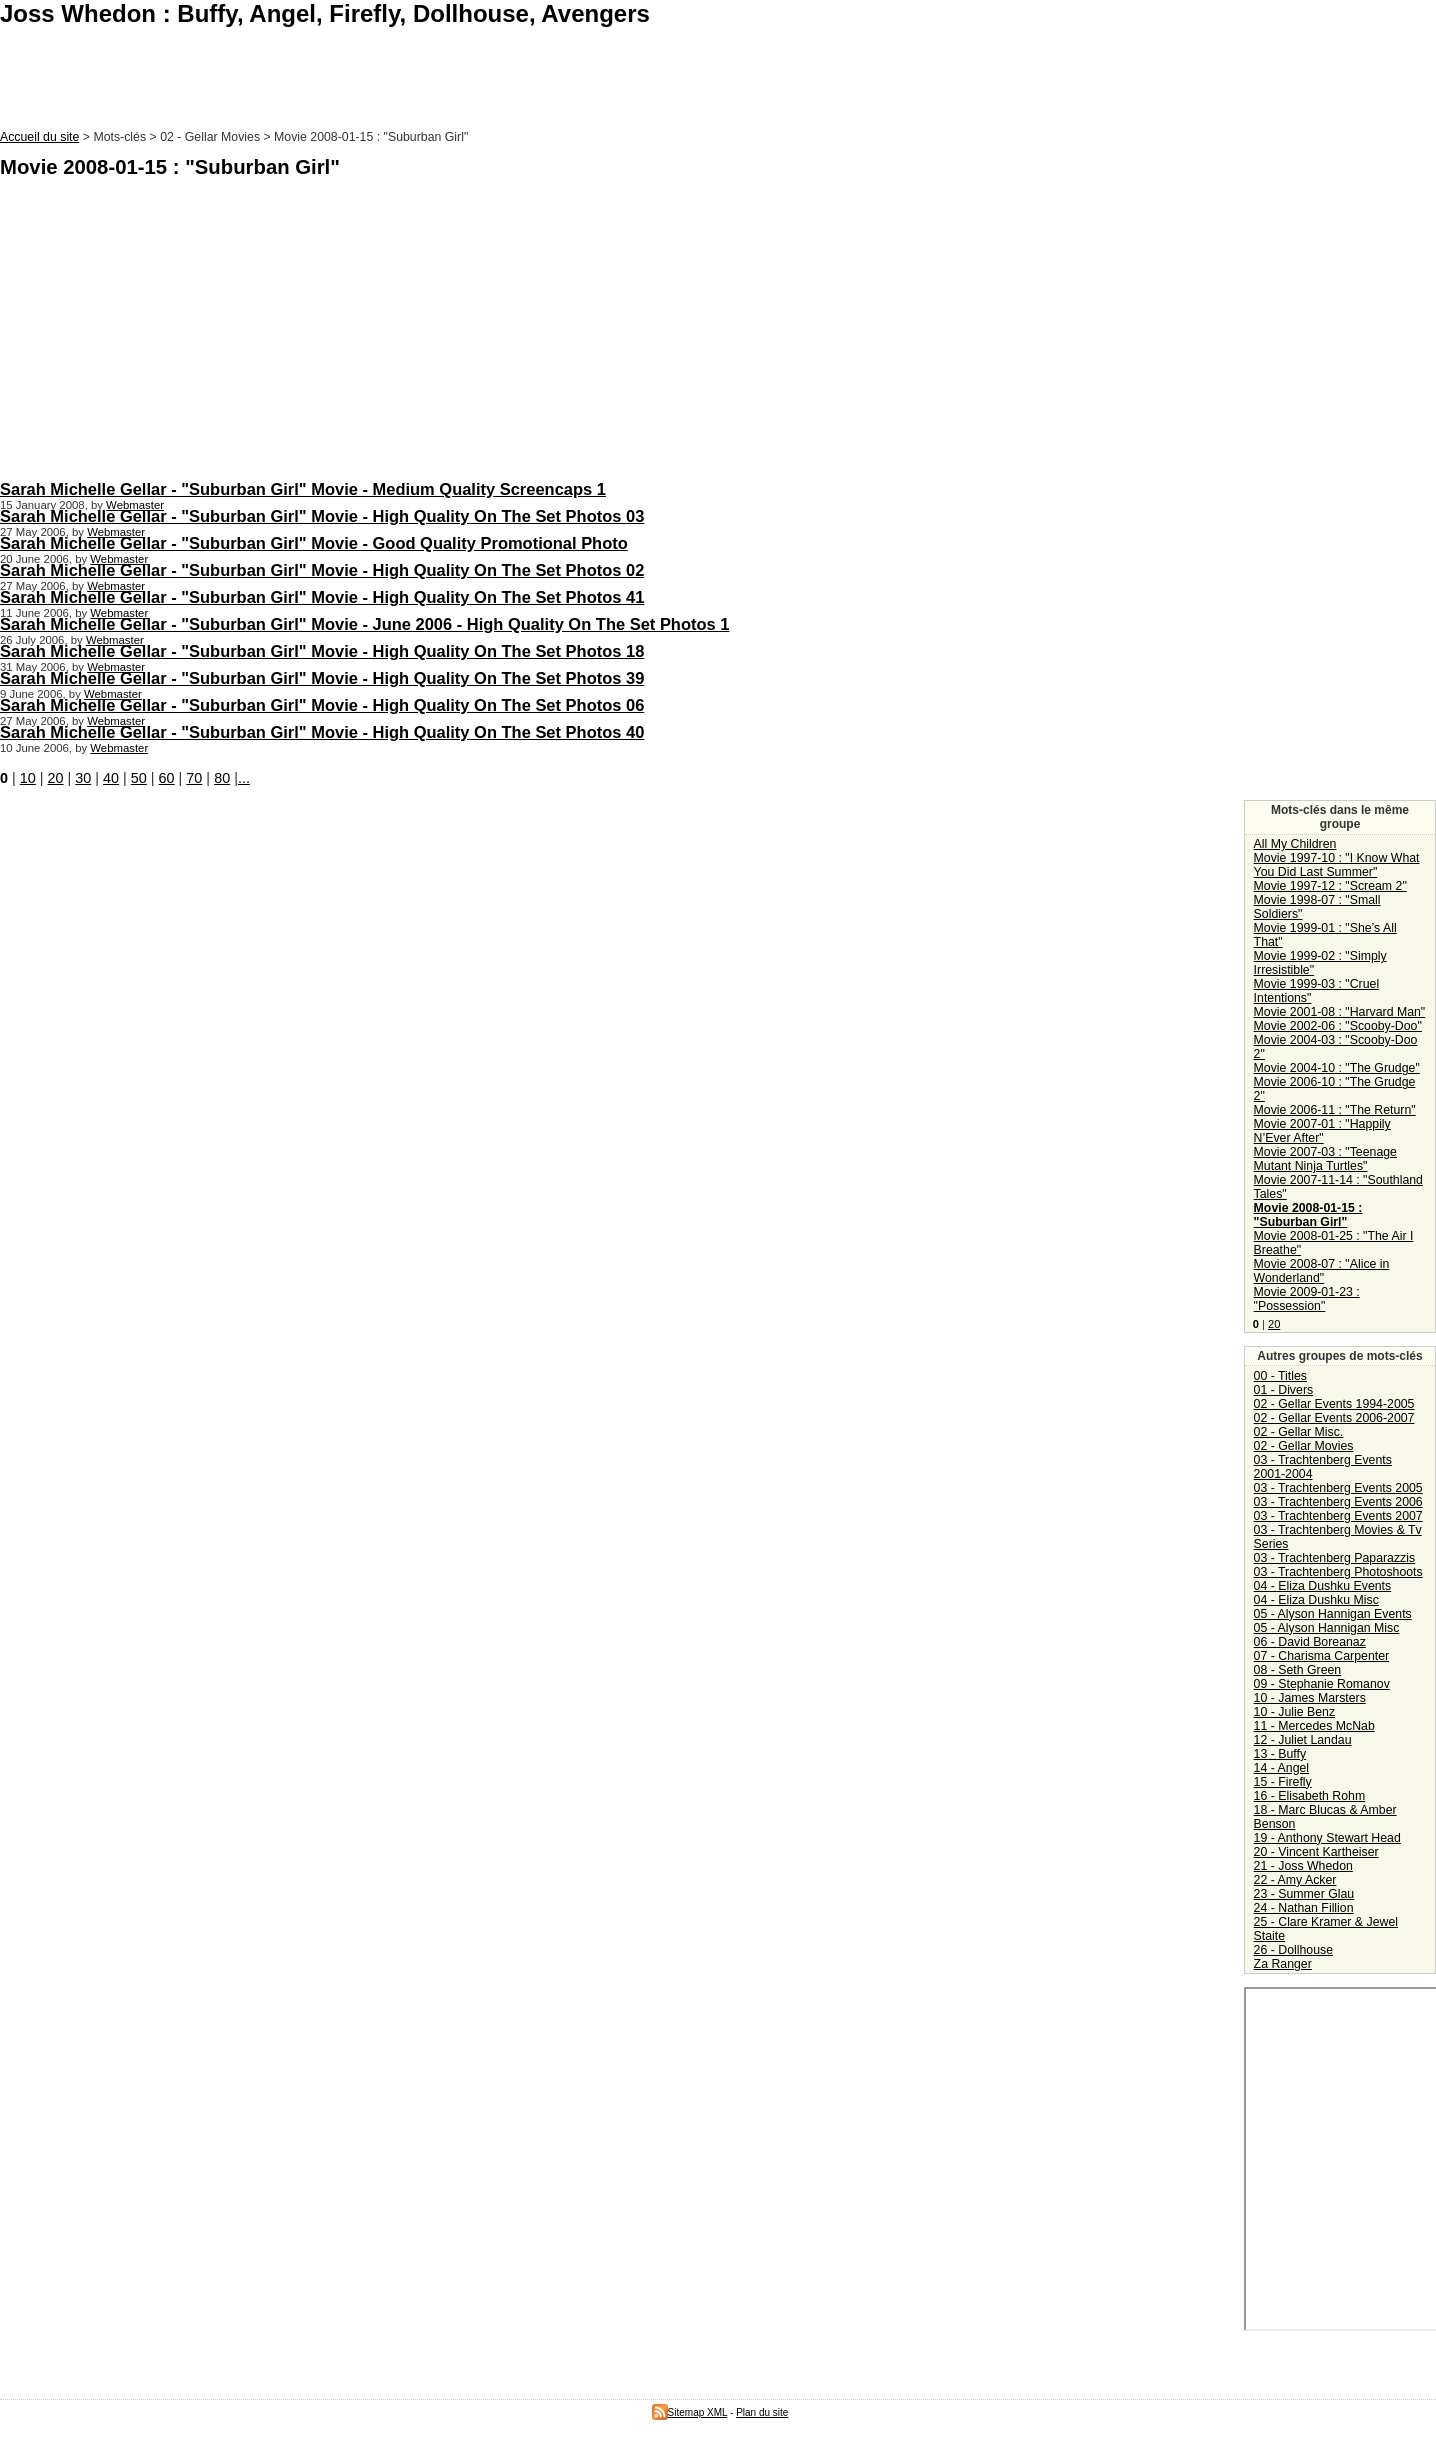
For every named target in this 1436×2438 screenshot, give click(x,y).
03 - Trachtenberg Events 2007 (1338, 1516)
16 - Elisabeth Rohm (1310, 1796)
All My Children (1295, 844)
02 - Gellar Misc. (1299, 1432)
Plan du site (762, 2412)
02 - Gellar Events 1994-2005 (1334, 1404)
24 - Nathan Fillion (1304, 1908)
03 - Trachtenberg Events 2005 (1338, 1488)
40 (111, 778)
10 (28, 778)
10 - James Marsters (1310, 1698)
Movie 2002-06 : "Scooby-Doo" (1338, 1026)
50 (139, 778)
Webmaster (135, 505)
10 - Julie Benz (1294, 1712)
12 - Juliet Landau (1303, 1740)
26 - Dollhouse (1293, 1950)
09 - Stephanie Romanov (1322, 1684)
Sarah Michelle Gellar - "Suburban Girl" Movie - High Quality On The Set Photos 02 (322, 570)
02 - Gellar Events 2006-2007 (1334, 1418)
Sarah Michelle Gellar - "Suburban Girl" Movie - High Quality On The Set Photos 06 (322, 705)
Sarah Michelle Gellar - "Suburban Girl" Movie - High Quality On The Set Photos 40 (322, 732)
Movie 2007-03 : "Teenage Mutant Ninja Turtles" (1325, 1159)
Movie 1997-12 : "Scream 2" (1330, 886)
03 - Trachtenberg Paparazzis (1335, 1558)
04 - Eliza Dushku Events (1323, 1586)
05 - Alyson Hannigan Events (1333, 1614)
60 (167, 778)
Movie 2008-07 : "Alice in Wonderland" (1322, 1271)
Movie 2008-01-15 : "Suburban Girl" (1308, 1215)
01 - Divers (1284, 1390)
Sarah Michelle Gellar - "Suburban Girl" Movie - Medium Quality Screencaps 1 (303, 489)
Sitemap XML (690, 2412)
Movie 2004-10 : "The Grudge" (1337, 1068)
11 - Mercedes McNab (1314, 1726)
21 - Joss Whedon (1303, 1866)
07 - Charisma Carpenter (1322, 1656)
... (244, 778)
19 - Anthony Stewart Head (1327, 1838)
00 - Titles (1280, 1376)
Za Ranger (1283, 1964)
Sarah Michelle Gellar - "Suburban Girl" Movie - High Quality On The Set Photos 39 (322, 678)
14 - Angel (1281, 1768)
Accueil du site (39, 137)
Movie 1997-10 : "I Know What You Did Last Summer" (1337, 865)
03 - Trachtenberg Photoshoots (1338, 1572)
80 (222, 778)
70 (194, 778)
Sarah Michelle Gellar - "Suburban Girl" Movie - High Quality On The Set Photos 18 (322, 651)
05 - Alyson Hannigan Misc (1327, 1628)
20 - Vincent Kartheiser (1316, 1852)
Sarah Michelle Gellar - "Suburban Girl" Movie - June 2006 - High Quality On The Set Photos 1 (364, 624)
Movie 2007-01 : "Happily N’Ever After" (1322, 1131)
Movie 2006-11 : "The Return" (1335, 1110)
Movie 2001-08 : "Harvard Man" (1340, 1012)
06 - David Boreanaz (1310, 1642)
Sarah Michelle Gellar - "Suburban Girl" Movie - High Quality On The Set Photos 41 (322, 597)
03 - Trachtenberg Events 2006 (1338, 1502)
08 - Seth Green (1298, 1670)
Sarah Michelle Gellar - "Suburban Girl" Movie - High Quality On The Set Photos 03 (322, 516)
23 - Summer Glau (1304, 1894)
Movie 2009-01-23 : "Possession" (1307, 1299)
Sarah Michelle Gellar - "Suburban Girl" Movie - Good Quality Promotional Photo (314, 543)
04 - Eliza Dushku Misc (1316, 1600)
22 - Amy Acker (1295, 1880)
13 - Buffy (1280, 1754)
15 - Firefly (1283, 1782)
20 (56, 778)
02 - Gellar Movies (1304, 1446)
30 (83, 778)
